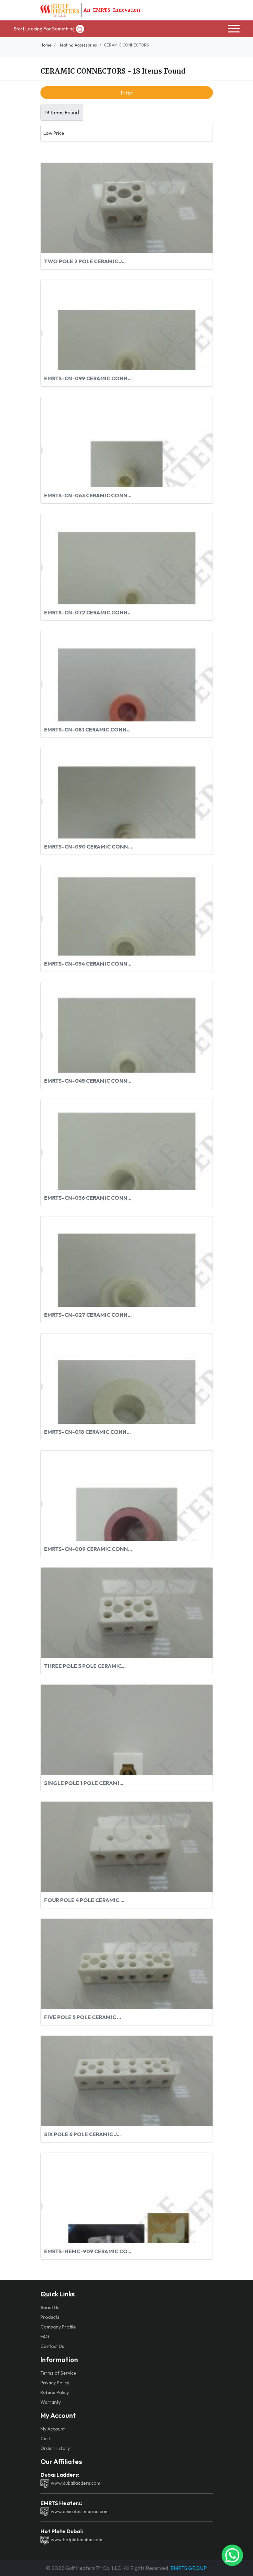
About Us (49, 2307)
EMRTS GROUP (188, 2568)
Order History (55, 2448)
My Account (52, 2429)
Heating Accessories (77, 44)
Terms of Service (58, 2373)
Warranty (50, 2402)
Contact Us (52, 2346)
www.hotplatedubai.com (71, 2540)
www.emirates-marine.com (74, 2511)
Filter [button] (127, 92)
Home (45, 44)
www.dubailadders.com (70, 2483)
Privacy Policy (54, 2383)
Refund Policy (54, 2392)
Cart (45, 2439)
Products (49, 2317)
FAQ (44, 2337)
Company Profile (58, 2327)
